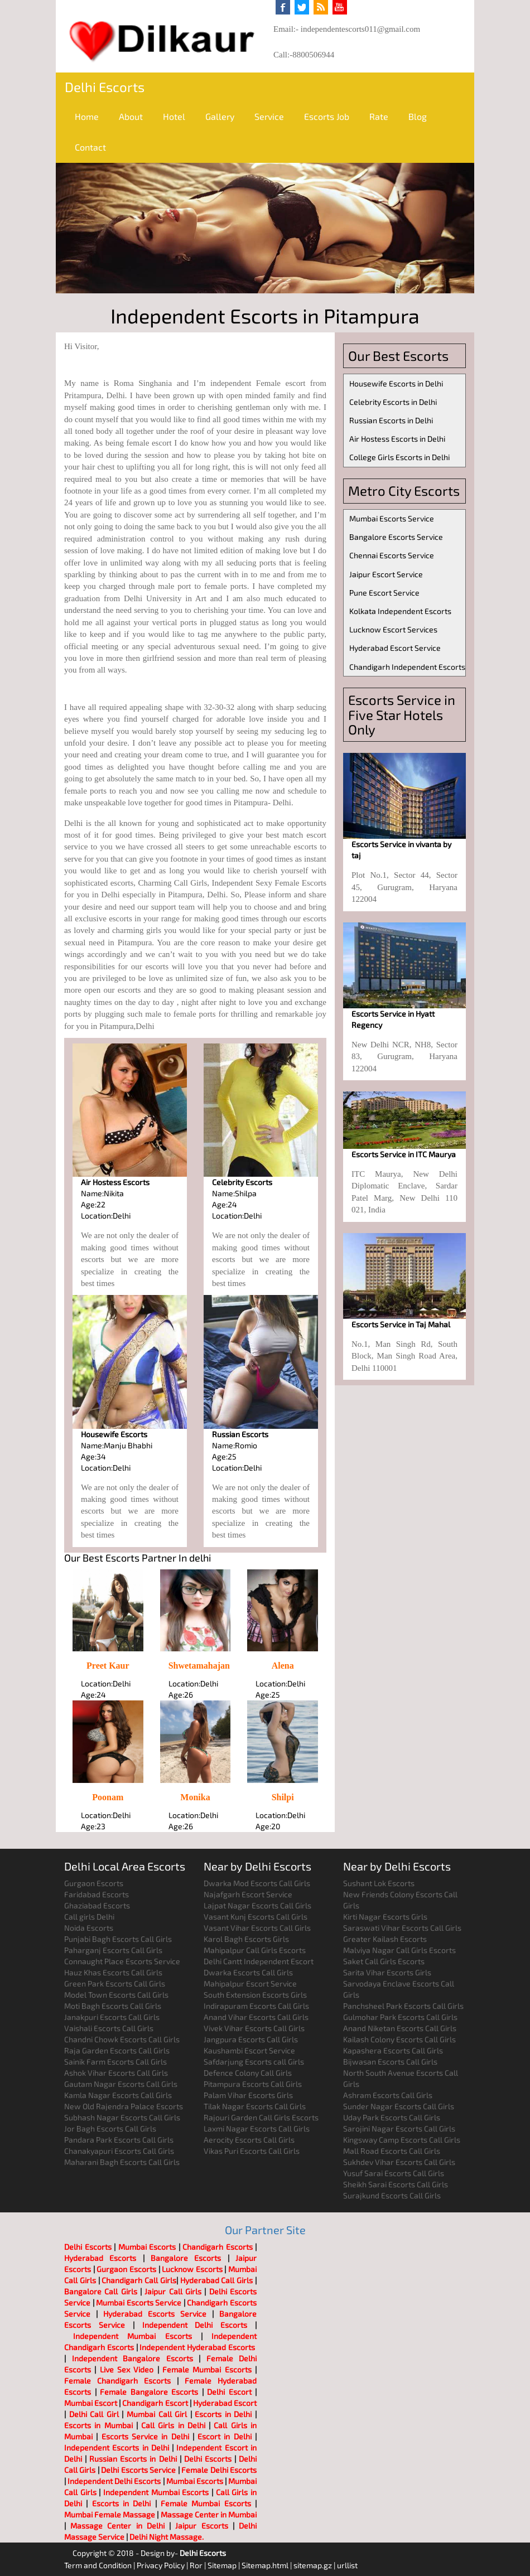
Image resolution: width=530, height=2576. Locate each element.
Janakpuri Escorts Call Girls (112, 2017)
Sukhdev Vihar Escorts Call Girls (399, 2162)
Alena (283, 1665)
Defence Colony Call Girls (248, 2072)
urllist (347, 2565)
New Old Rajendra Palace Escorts (123, 2106)
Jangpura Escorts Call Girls (251, 2039)
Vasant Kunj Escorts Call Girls (255, 1916)
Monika (195, 1797)
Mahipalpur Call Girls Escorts (255, 1950)
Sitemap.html (265, 2565)
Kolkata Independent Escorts (400, 611)
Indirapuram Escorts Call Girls (256, 2005)
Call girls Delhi (89, 1916)
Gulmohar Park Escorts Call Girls (400, 2017)
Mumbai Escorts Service (391, 518)
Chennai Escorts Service (391, 555)
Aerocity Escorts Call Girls (249, 2139)
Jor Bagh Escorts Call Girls (110, 2128)
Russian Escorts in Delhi (391, 420)
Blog (417, 116)
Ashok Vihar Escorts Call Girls (116, 2072)
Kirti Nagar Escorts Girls (385, 1916)
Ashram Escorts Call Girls (387, 2095)
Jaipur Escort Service (386, 574)
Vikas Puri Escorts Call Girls (252, 2150)
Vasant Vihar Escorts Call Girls (257, 1927)
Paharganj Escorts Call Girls (113, 1950)
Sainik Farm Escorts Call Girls (115, 2061)
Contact (90, 147)
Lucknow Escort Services (393, 629)
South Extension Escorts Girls (255, 1994)
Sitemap (222, 2565)
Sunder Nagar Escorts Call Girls (398, 2106)
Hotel (174, 116)
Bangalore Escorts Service (396, 537)
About (131, 116)
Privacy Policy (161, 2565)
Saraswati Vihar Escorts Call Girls (402, 1927)
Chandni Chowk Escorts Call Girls (122, 2039)
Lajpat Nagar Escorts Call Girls (257, 1905)
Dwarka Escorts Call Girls (248, 1972)
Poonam (107, 1797)
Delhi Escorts (104, 87)
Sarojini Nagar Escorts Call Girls (399, 2128)
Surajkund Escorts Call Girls (392, 2195)
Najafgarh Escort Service (248, 1894)
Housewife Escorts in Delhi (396, 383)
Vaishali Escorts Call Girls (108, 2028)
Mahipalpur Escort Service (250, 1983)
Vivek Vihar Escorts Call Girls (254, 2028)
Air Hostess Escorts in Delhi (397, 438)
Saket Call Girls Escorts (384, 1961)
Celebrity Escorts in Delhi (393, 402)
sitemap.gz (312, 2565)
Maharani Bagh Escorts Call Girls (122, 2162)
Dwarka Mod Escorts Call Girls (257, 1883)
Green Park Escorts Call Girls (114, 1983)
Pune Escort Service (384, 592)
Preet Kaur (107, 1665)
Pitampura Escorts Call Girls (253, 2084)
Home (87, 116)
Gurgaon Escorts (93, 1883)
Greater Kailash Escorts (385, 1939)
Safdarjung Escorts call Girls (254, 2061)
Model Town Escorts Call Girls (116, 1994)
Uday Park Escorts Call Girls (391, 2117)
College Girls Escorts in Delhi (399, 457)
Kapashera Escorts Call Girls (393, 2050)
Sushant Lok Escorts (379, 1883)
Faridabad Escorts (96, 1894)
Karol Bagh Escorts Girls (246, 1939)
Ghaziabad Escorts (97, 1905)
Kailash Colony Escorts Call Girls (399, 2039)
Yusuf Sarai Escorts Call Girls (393, 2173)
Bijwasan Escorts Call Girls (390, 2061)
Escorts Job (326, 116)
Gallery (219, 116)
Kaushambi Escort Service (249, 2050)
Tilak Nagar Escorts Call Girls (255, 2106)
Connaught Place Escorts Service (122, 1961)
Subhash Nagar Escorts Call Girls (122, 2117)
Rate (378, 116)
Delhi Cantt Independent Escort (259, 1961)
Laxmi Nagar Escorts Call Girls (257, 2128)
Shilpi (283, 1797)
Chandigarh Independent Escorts (407, 666)
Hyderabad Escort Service (395, 648)
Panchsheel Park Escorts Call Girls (403, 2005)
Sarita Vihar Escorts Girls (387, 1972)
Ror (196, 2565)
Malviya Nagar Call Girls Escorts (399, 1950)
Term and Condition (98, 2565)
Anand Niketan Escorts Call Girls (399, 2028)
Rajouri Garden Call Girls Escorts (261, 2117)
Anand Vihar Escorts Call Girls (256, 2017)
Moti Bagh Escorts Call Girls (112, 2005)
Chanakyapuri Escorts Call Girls (119, 2150)
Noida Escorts (88, 1927)
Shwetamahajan (199, 1665)
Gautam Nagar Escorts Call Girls (120, 2084)
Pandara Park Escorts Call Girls (119, 2139)
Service (269, 116)
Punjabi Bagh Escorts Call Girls (118, 1939)
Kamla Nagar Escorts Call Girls (118, 2095)
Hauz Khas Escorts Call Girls (113, 1972)
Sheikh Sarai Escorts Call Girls (395, 2184)
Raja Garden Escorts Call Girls (117, 2050)
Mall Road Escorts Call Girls (391, 2150)
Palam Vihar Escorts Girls (248, 2095)
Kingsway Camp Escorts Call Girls (401, 2139)
